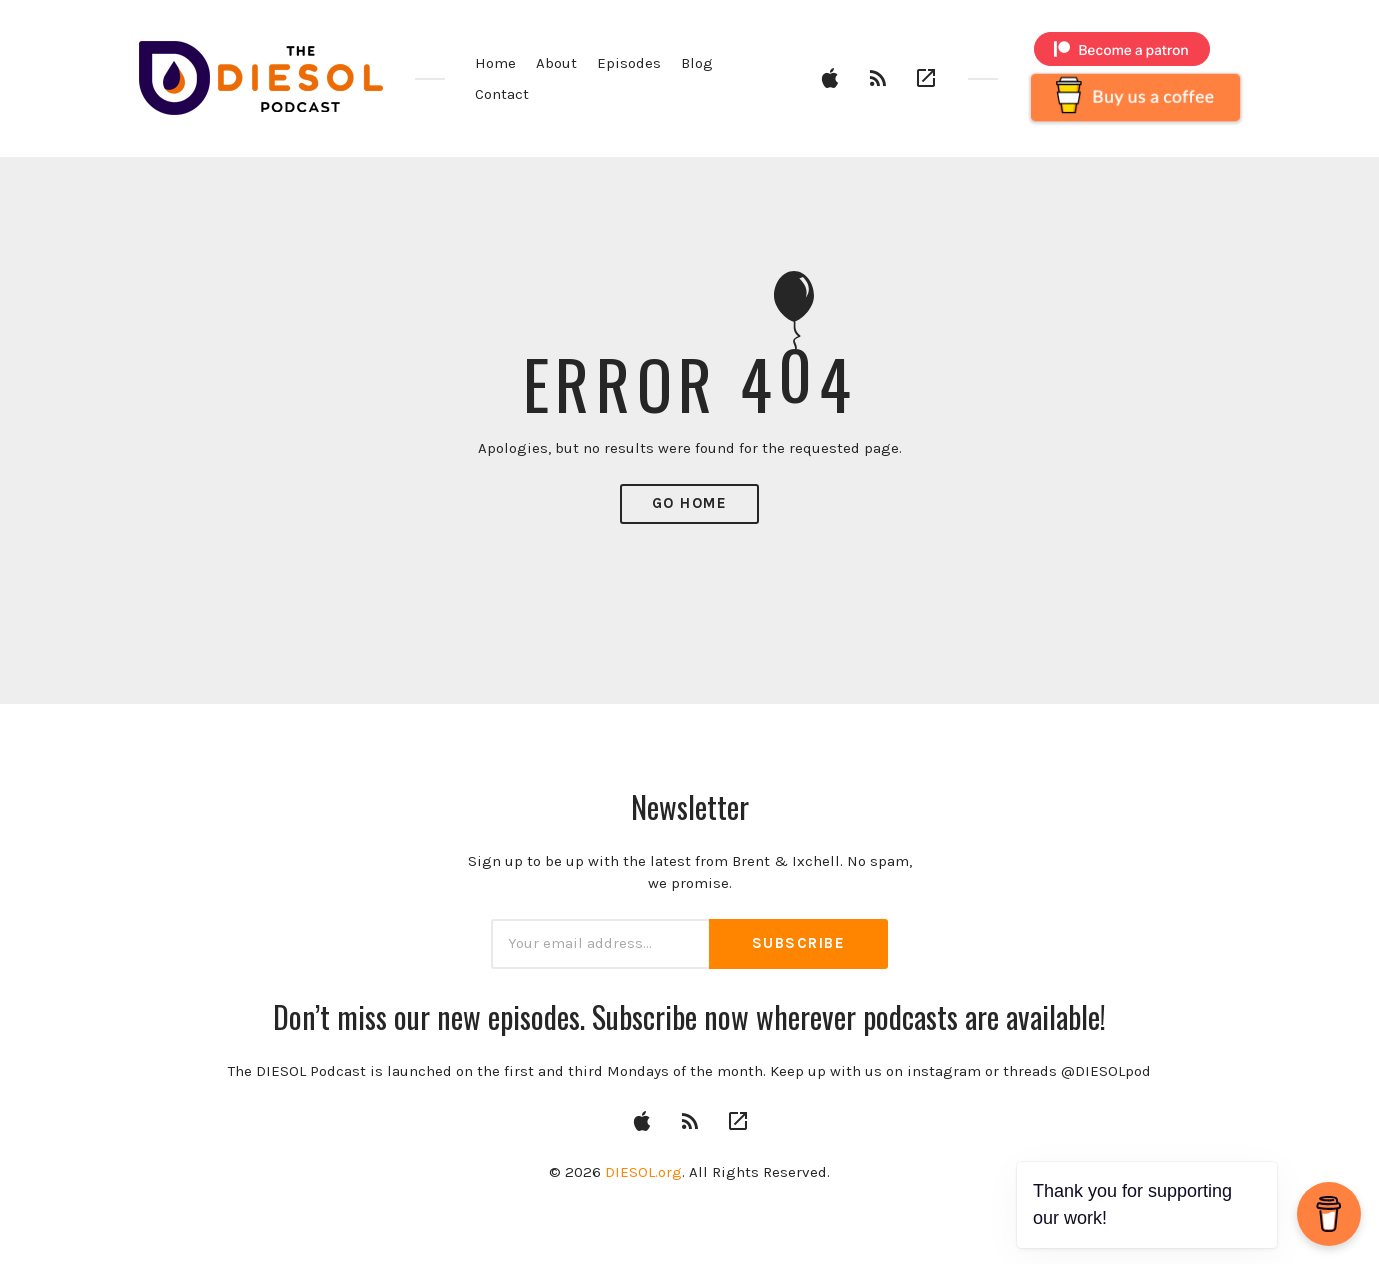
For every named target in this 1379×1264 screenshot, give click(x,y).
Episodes (629, 63)
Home (495, 63)
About (556, 63)
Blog (697, 63)
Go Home (690, 503)
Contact (502, 94)
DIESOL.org (643, 1172)
